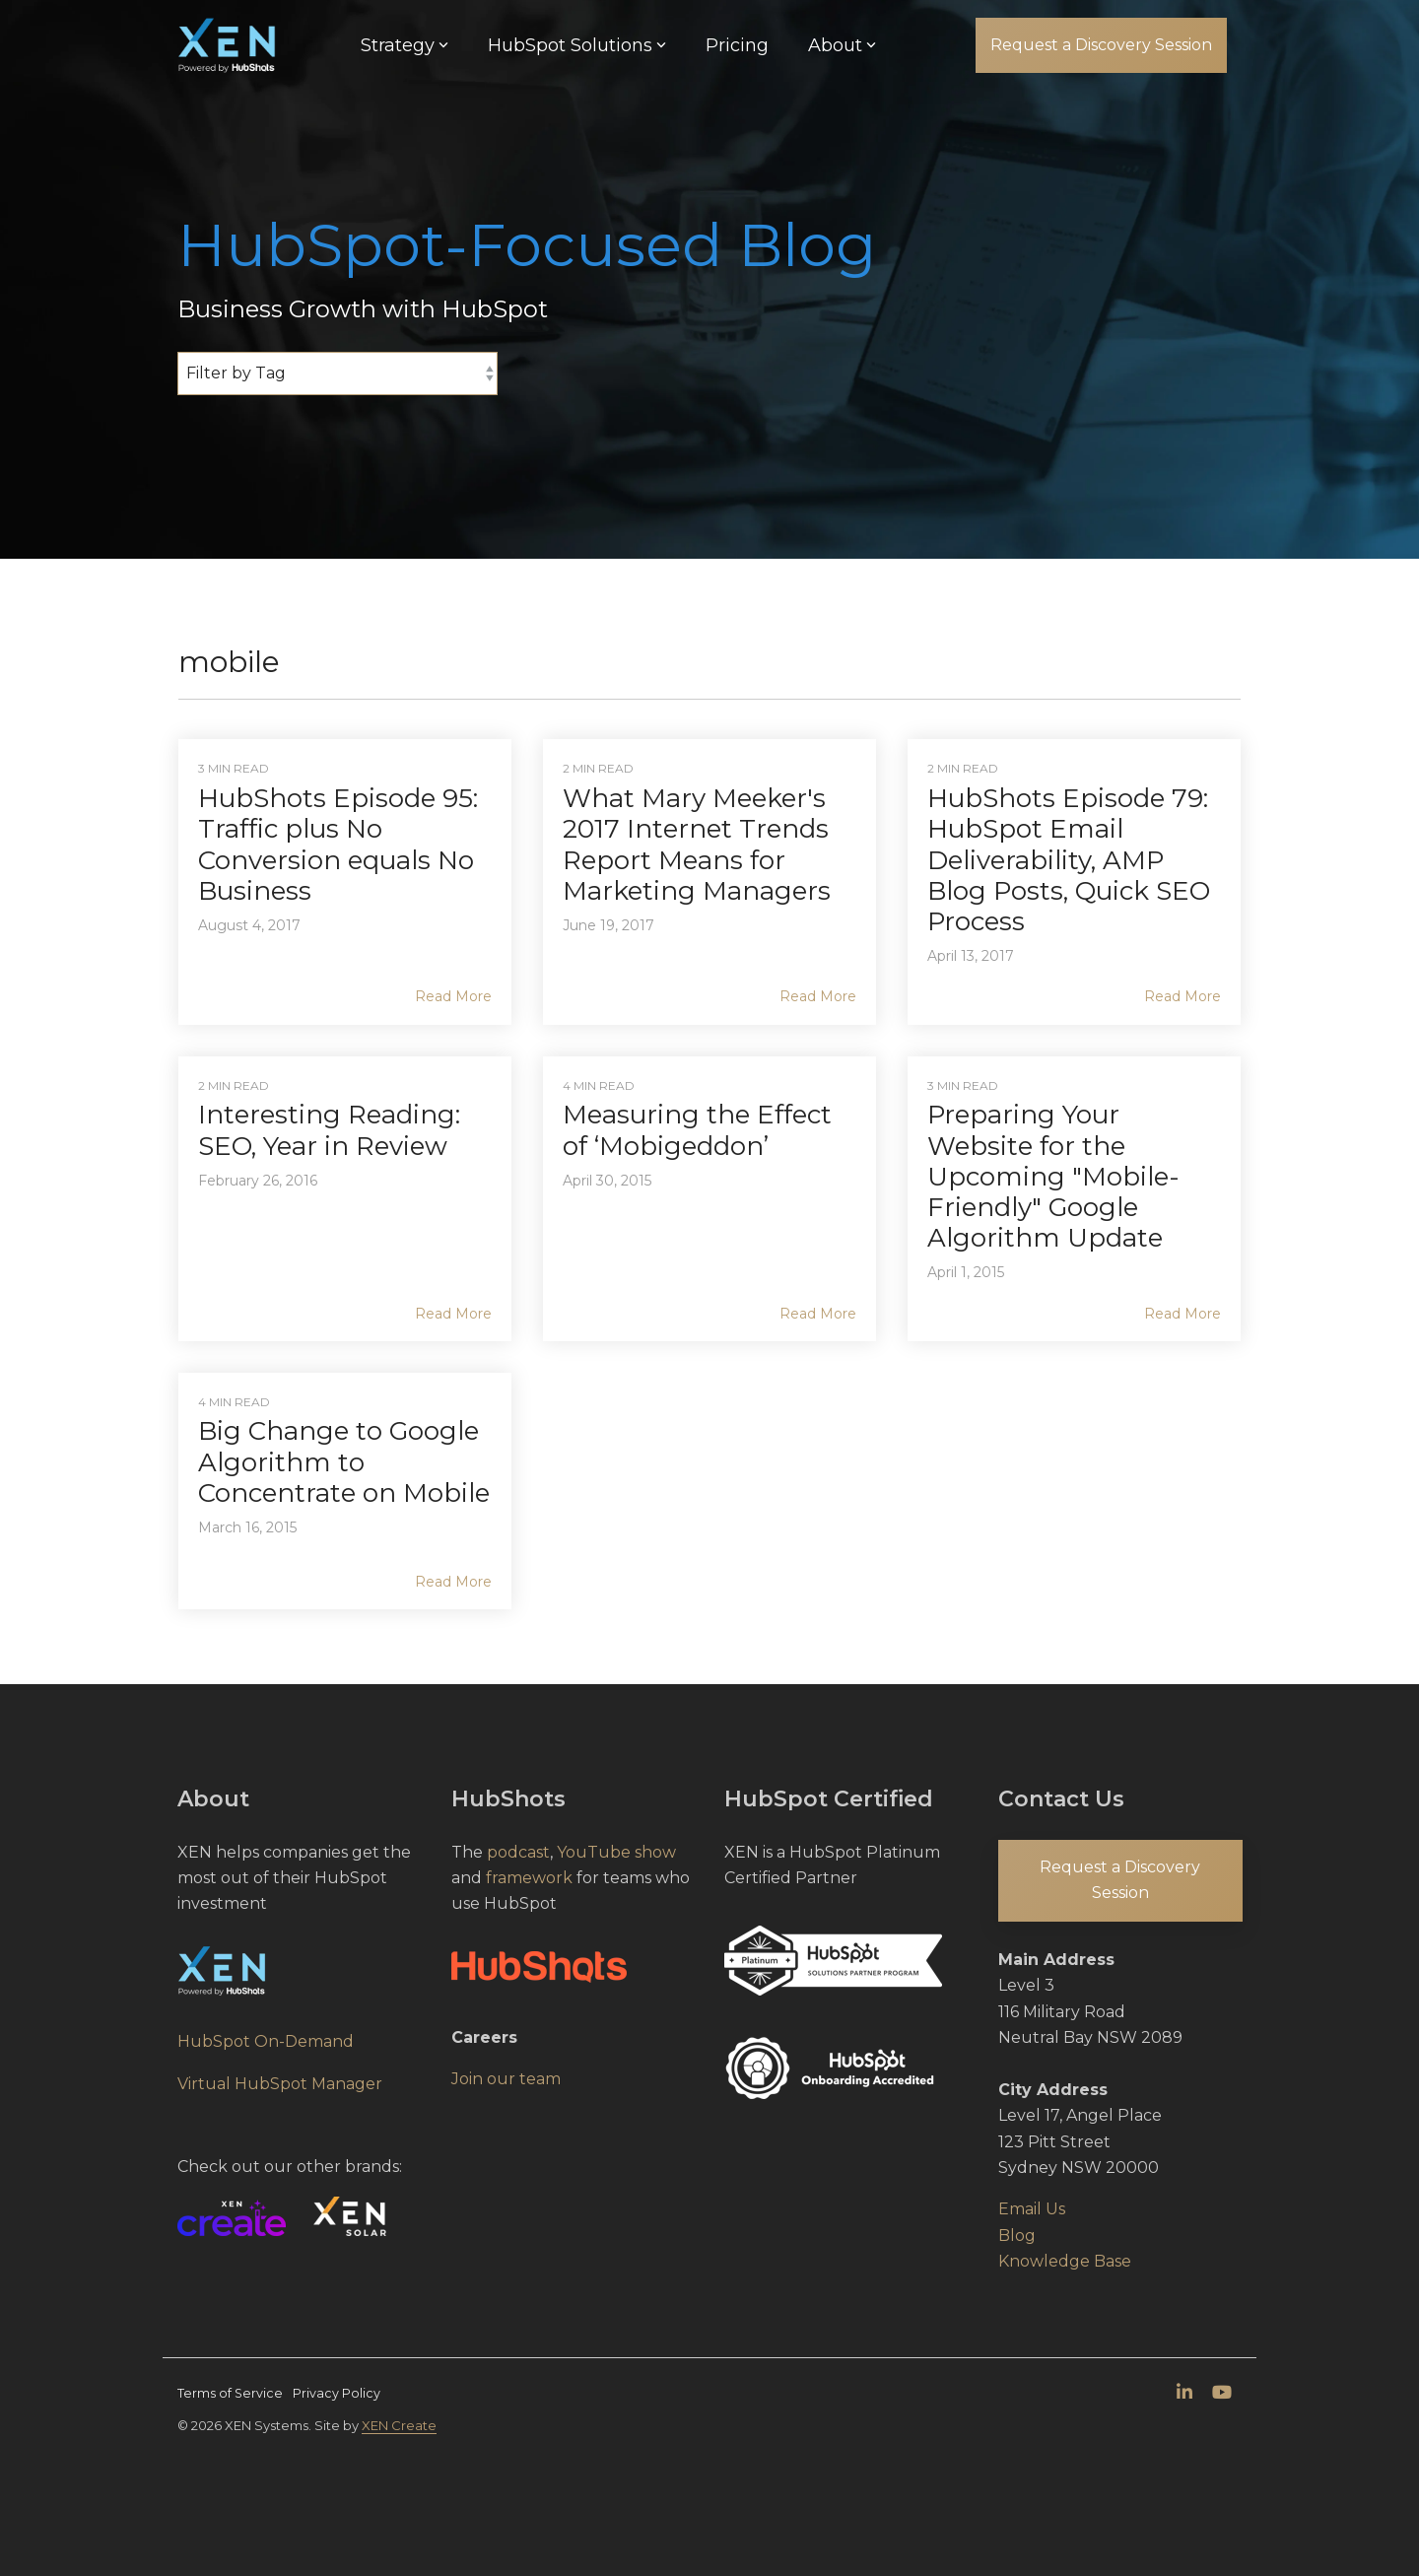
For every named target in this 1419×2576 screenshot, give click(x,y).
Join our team (506, 2078)
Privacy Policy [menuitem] (336, 2393)
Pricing (737, 45)
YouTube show (616, 1852)
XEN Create (399, 2425)
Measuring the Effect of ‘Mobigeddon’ (697, 1130)
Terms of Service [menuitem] (230, 2393)
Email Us (1031, 2209)
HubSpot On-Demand (265, 2041)
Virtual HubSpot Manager (279, 2083)
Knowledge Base (1064, 2261)
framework (529, 1877)
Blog (1017, 2235)
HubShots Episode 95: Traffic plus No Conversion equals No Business (338, 844)
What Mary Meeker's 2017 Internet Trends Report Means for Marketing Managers (697, 844)
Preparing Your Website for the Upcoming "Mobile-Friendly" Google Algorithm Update (1053, 1176)
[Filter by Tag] (337, 373)
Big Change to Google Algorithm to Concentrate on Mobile (344, 1461)
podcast (518, 1852)
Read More (453, 996)
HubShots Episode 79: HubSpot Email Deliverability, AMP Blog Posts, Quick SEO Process (1068, 859)
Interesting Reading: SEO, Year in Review (329, 1130)
